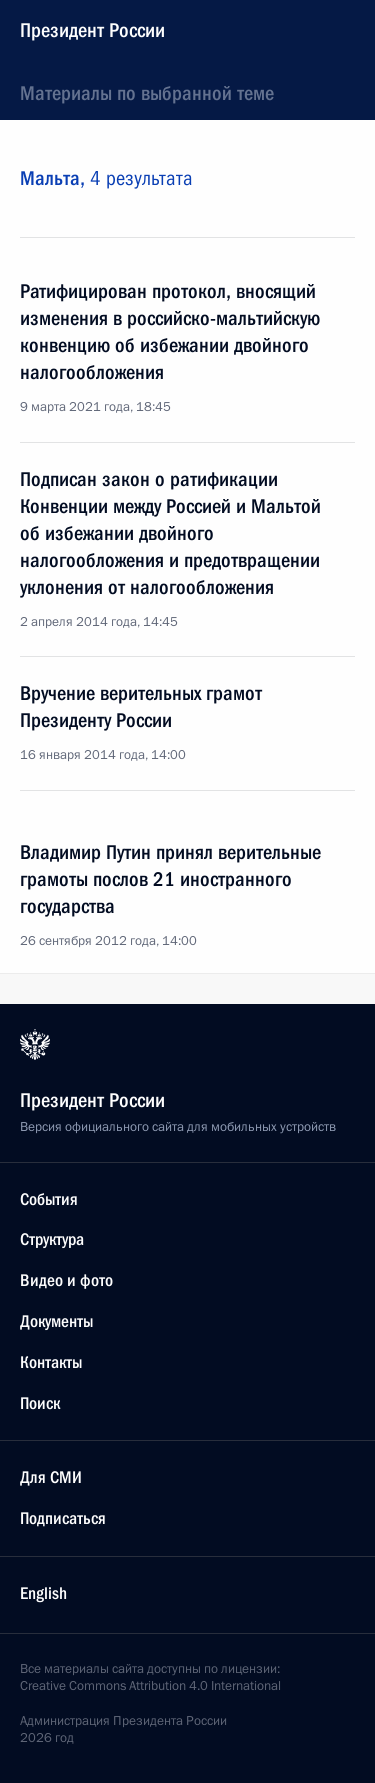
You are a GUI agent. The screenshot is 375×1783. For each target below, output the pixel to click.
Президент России (92, 30)
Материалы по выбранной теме (147, 93)
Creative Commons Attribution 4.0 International (150, 1686)
